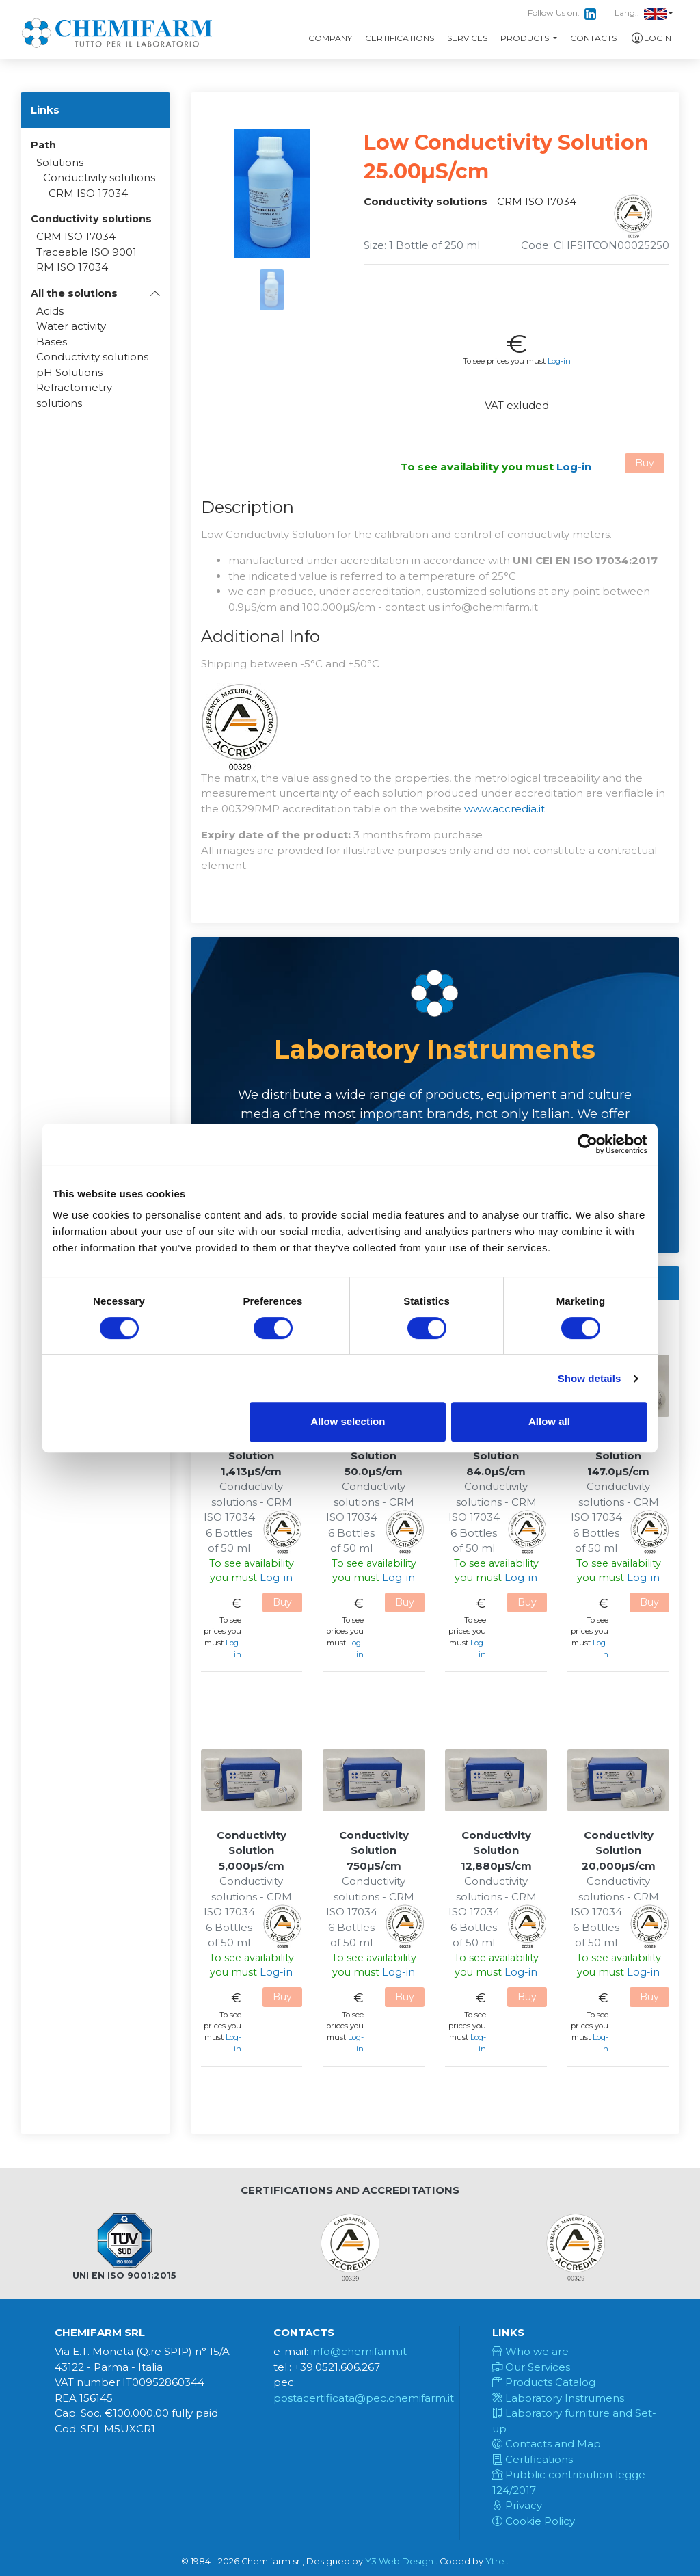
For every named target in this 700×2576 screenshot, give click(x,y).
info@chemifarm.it (359, 2351)
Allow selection (347, 1421)
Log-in (559, 361)
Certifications (399, 38)
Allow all (549, 1421)
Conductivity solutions (99, 177)
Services (467, 38)
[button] (95, 293)
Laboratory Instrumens (558, 2397)
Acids (50, 310)
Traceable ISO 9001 (86, 251)
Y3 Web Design (399, 2561)
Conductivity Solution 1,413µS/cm (251, 1456)
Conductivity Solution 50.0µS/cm (374, 1456)
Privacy (517, 2505)
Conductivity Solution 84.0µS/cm (496, 1456)
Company (330, 38)
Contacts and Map (546, 2443)
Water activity (71, 325)
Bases (51, 341)
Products (525, 38)
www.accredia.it (504, 808)
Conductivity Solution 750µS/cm (374, 1850)
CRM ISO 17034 (88, 193)
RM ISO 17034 (72, 267)
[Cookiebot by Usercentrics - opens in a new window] (587, 1144)
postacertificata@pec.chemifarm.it (363, 2397)
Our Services (531, 2367)
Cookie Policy (533, 2520)
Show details (589, 1378)
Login (650, 38)
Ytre (494, 2561)
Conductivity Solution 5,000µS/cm (251, 1850)
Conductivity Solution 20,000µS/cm (619, 1850)
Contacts (593, 38)
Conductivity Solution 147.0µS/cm (619, 1456)
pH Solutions (69, 372)
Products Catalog (543, 2382)
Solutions (59, 162)
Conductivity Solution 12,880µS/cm (496, 1850)
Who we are (530, 2351)
